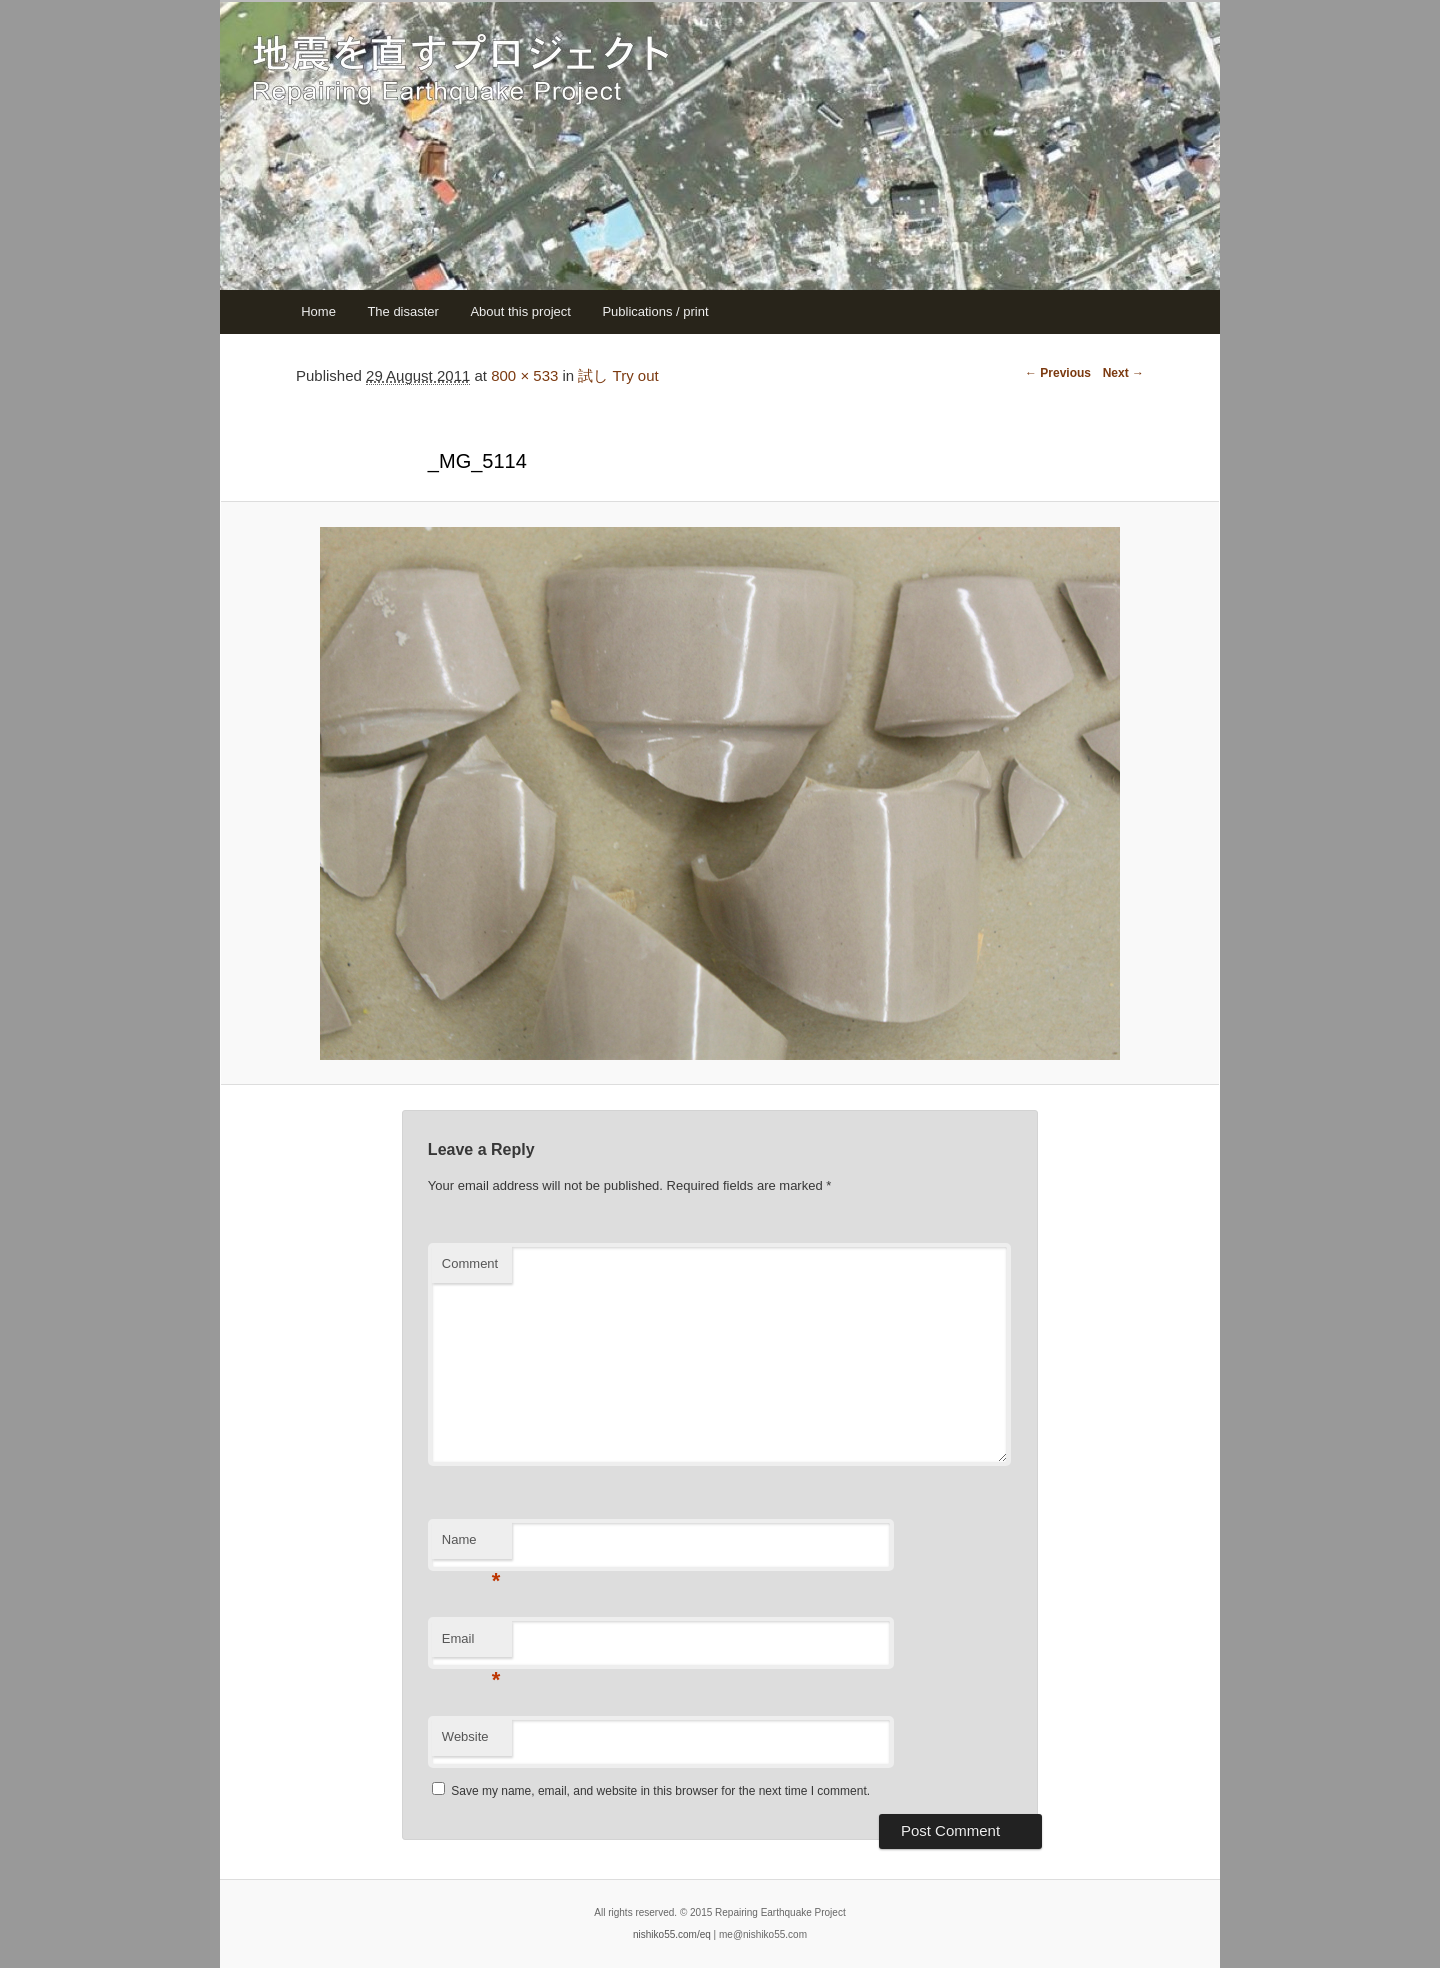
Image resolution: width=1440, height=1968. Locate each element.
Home (318, 311)
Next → (1123, 373)
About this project (520, 311)
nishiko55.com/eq (672, 1934)
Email (471, 1644)
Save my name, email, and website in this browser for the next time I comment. (660, 1791)
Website (465, 1736)
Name (471, 1545)
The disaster (403, 311)
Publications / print (655, 311)
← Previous (1058, 373)
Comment (470, 1263)
